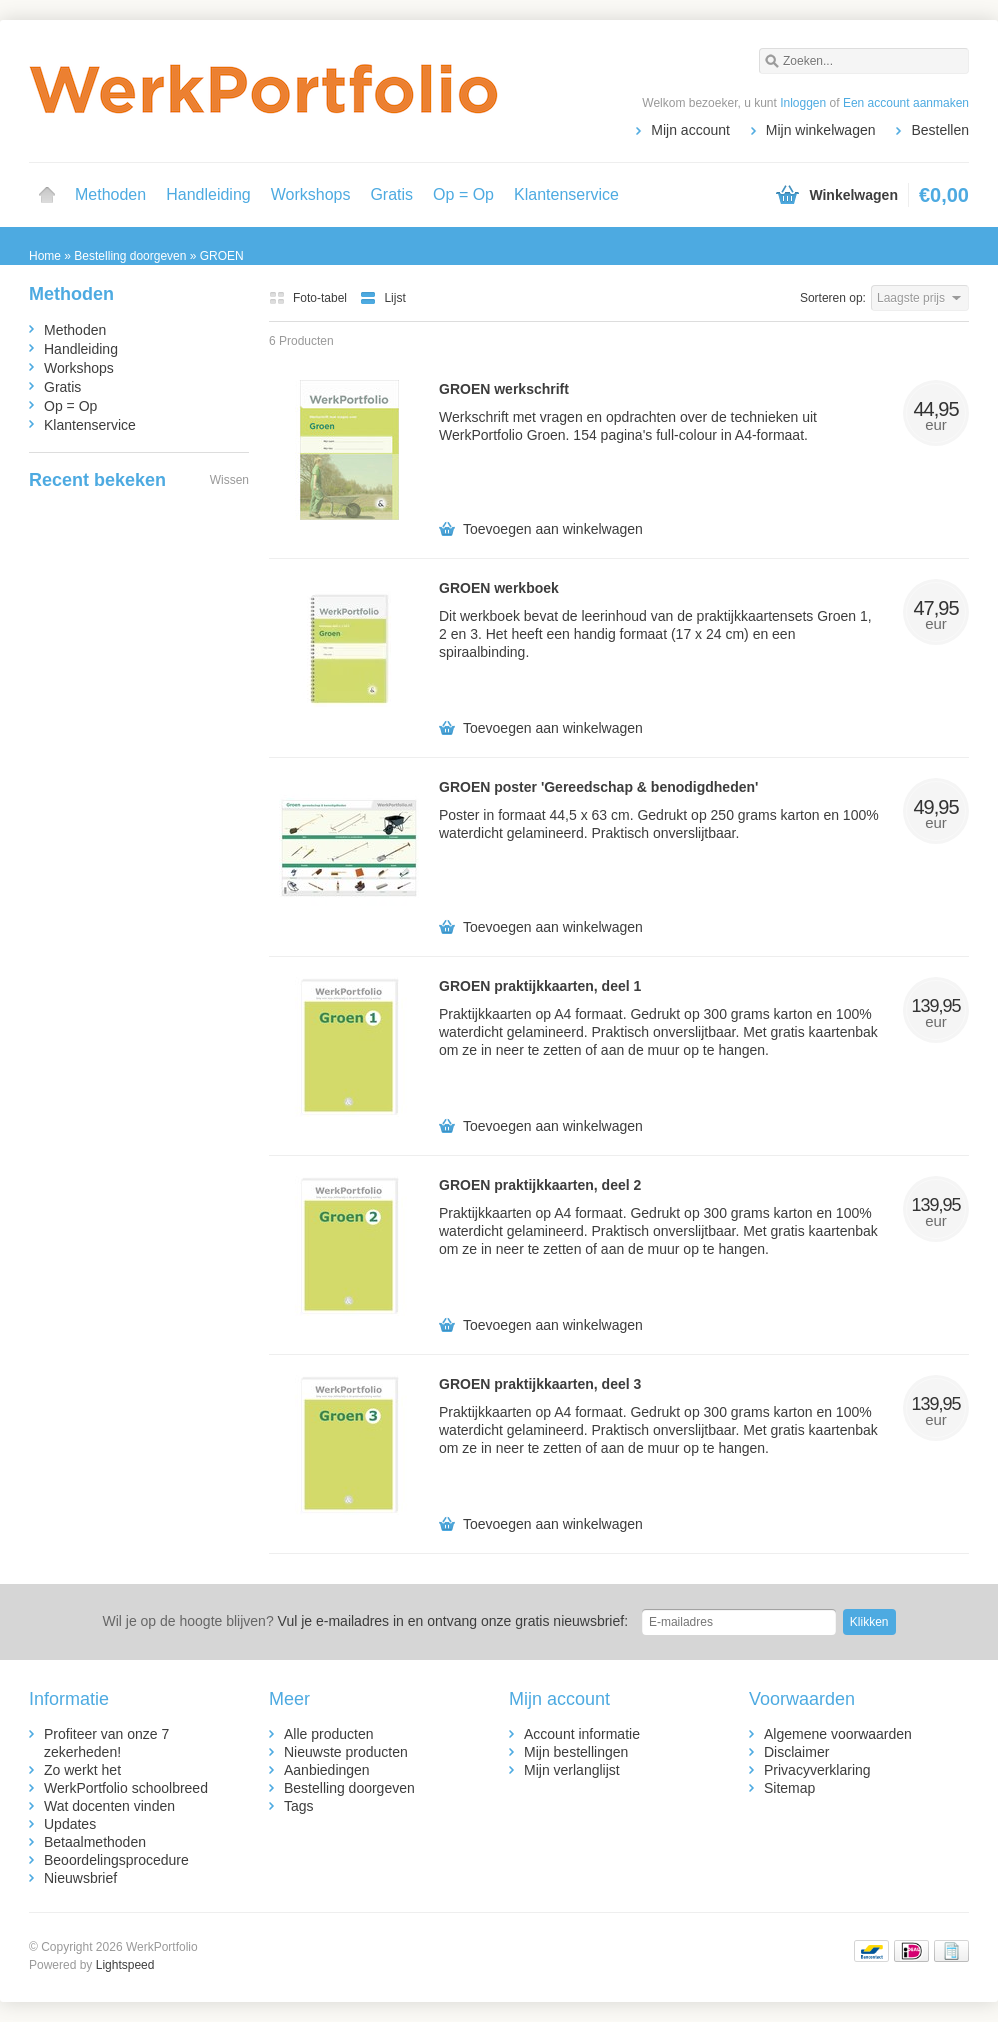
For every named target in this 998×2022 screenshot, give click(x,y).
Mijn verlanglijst (572, 1770)
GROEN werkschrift (504, 389)
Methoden (110, 194)
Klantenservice (566, 194)
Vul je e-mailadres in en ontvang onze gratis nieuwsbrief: (365, 1621)
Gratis (391, 194)
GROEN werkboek (499, 588)
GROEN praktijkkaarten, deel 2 (540, 1185)
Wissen (229, 480)
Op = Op (463, 194)
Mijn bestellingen (576, 1752)
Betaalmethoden (95, 1842)
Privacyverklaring (817, 1770)
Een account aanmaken (906, 103)
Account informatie (582, 1734)
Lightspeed (125, 1965)
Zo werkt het (82, 1770)
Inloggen (803, 103)
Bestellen (940, 130)
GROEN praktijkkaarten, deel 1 (540, 986)
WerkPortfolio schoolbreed (126, 1788)
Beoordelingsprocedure (116, 1860)
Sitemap (789, 1788)
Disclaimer (796, 1752)
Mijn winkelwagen (821, 130)
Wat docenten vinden (109, 1806)
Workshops (311, 194)
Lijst (382, 298)
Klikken (869, 1622)
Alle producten (329, 1734)
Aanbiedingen (327, 1770)
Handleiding (208, 194)
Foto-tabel (309, 298)
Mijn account (690, 130)
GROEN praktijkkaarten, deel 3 (540, 1384)
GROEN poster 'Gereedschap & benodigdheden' (598, 787)
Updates (70, 1824)
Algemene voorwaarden (838, 1734)
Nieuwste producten (346, 1752)
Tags (299, 1806)
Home (47, 195)
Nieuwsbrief (80, 1878)
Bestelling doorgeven (349, 1788)
